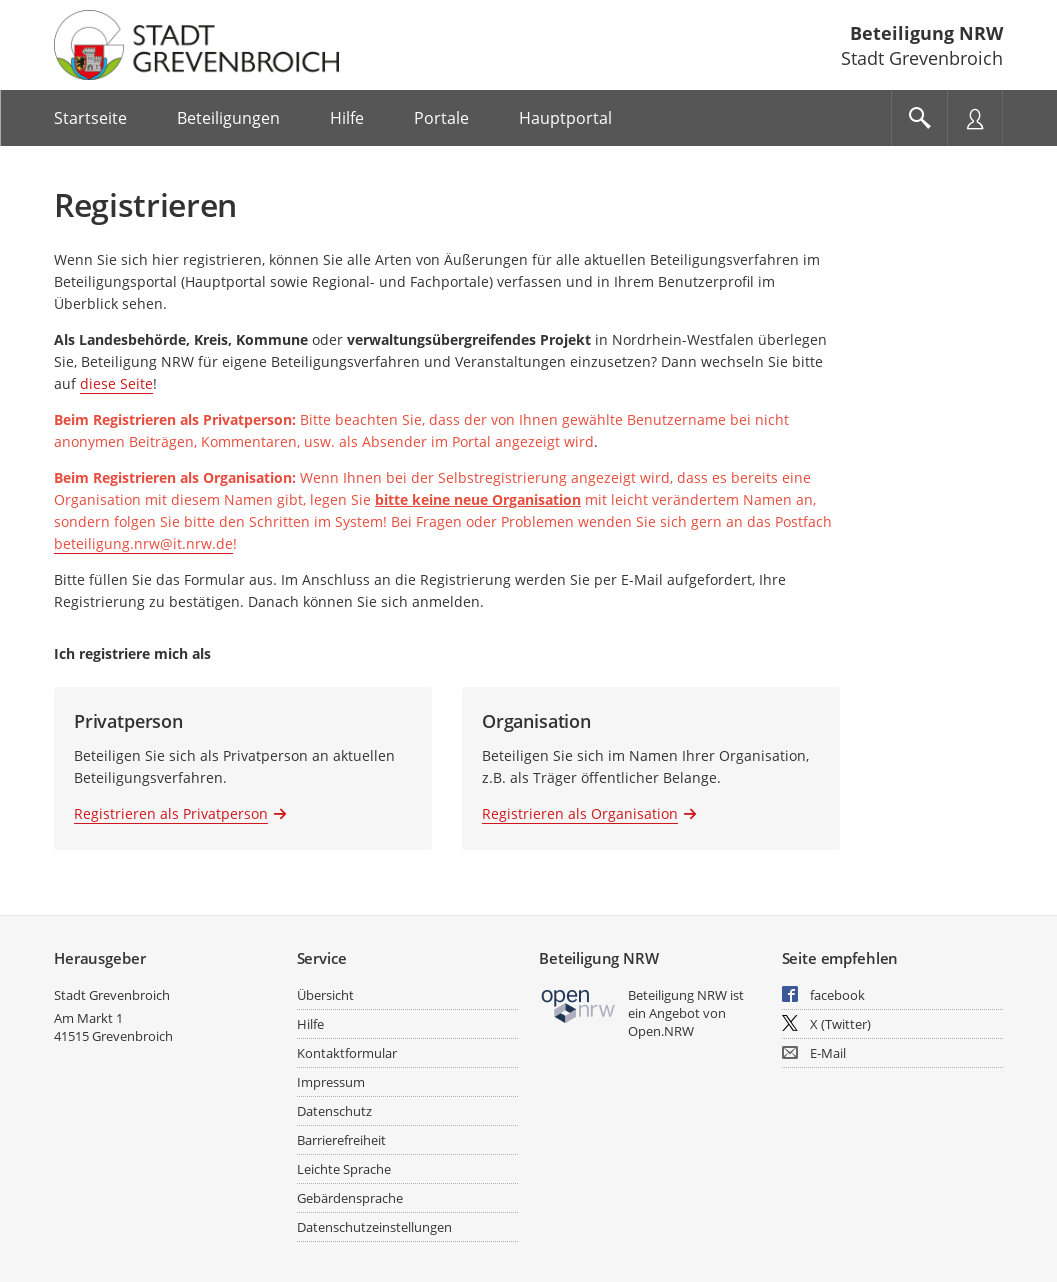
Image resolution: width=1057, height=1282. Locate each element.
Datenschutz (334, 1111)
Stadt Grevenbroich (112, 995)
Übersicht (325, 995)
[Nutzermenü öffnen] (975, 118)
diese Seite (116, 383)
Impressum (331, 1082)
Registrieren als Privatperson (171, 813)
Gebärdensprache (350, 1198)
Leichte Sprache (344, 1169)
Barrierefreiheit (341, 1140)
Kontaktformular (347, 1053)
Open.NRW (661, 1031)
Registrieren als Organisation (580, 813)
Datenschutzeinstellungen (374, 1227)
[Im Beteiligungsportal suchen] (919, 118)
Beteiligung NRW (926, 33)
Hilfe (310, 1024)
